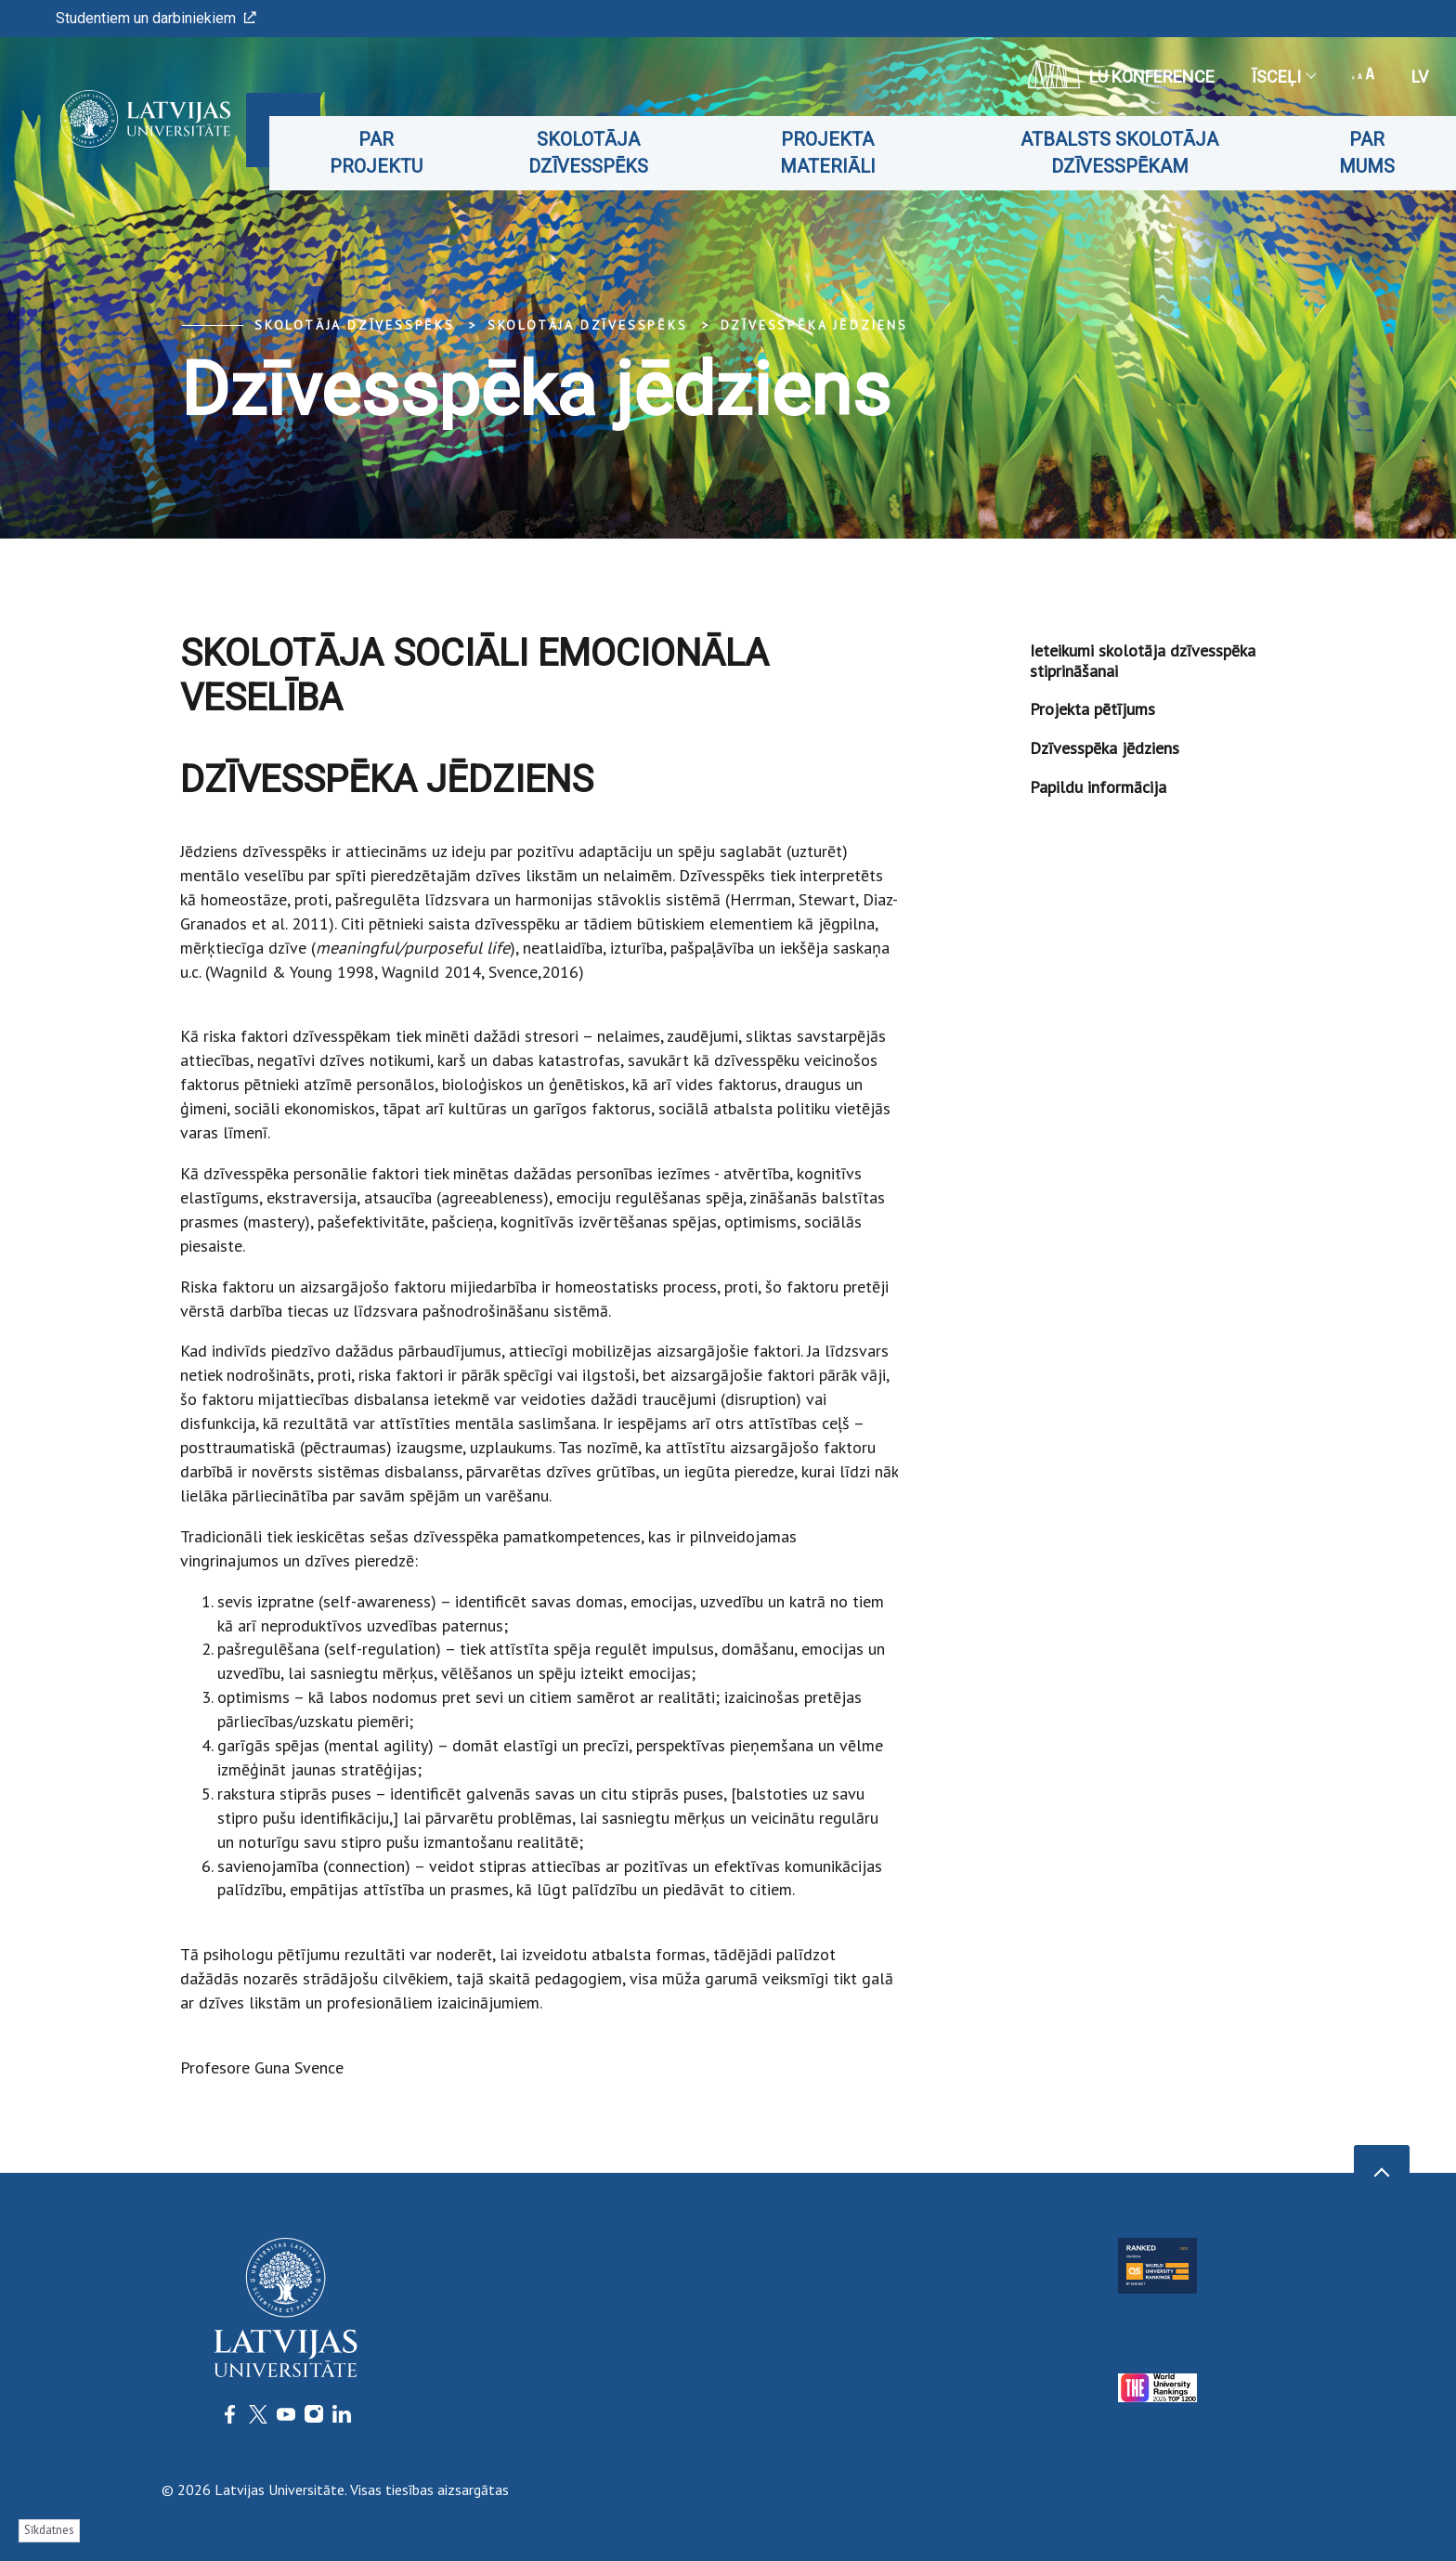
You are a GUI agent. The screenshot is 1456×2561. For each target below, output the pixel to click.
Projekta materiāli (845, 152)
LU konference (1121, 74)
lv (1419, 76)
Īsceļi (1283, 76)
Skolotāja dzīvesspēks (613, 152)
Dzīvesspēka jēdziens (814, 325)
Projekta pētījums (1092, 709)
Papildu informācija (1098, 787)
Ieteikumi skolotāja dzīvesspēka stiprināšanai (1142, 661)
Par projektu (407, 152)
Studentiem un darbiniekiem (156, 18)
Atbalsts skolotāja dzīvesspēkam (1129, 152)
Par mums (1369, 152)
